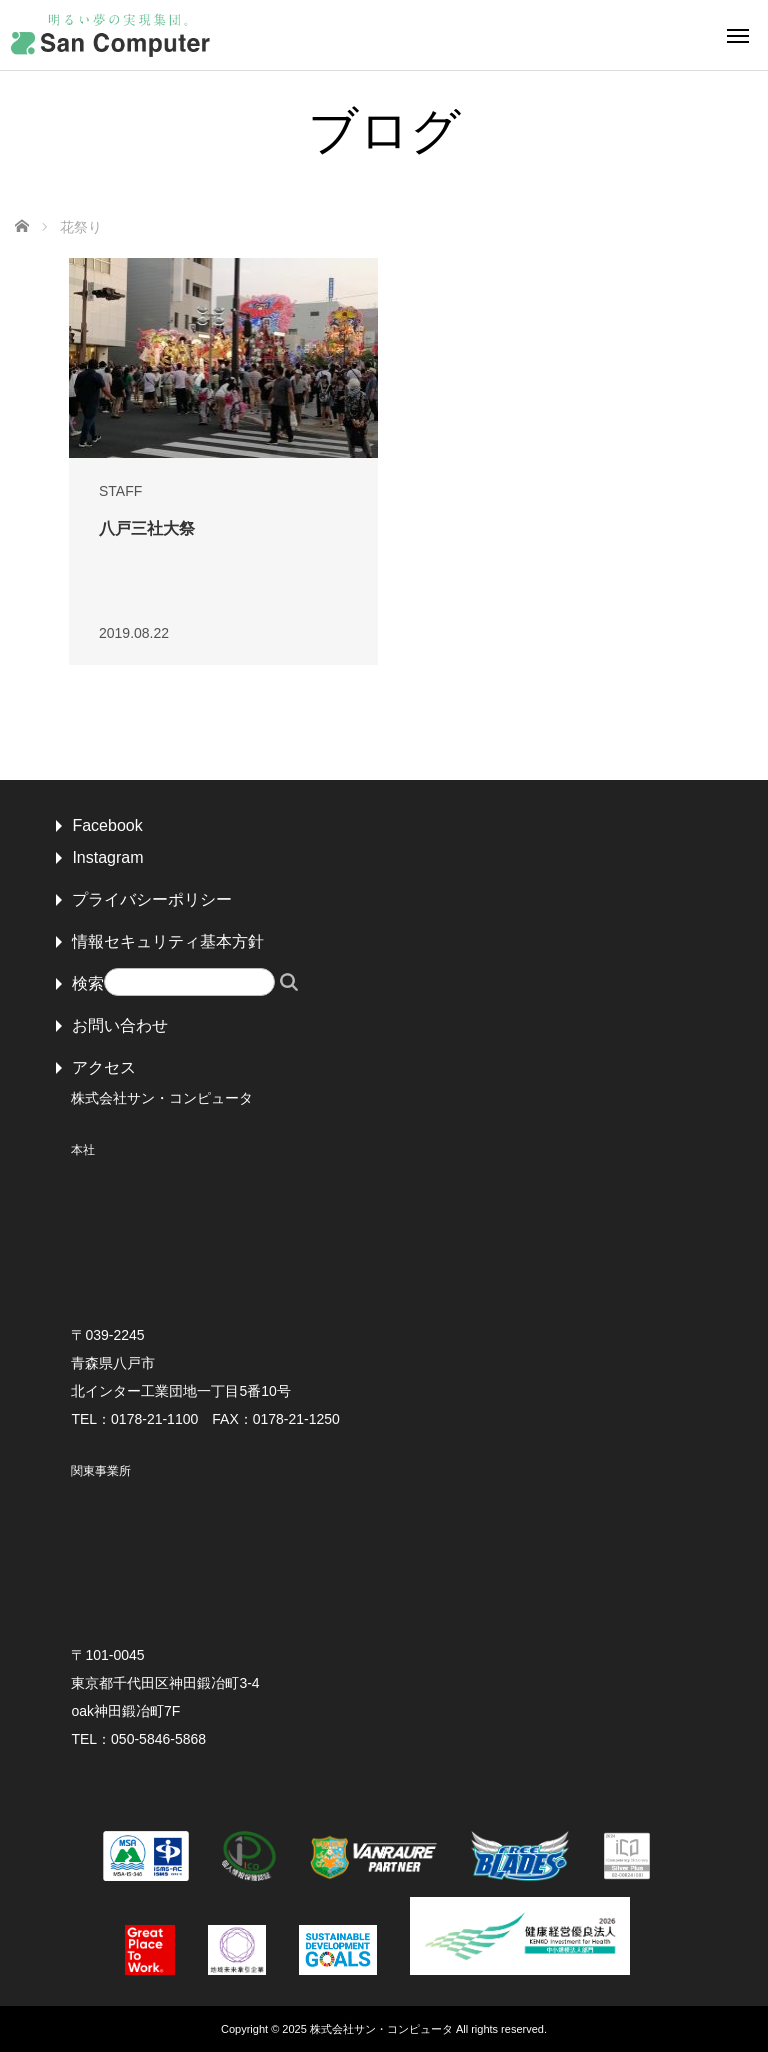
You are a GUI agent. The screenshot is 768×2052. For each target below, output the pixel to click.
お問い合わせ (120, 1025)
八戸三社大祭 (147, 528)
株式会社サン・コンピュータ (381, 2029)
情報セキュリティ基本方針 (168, 941)
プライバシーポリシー (152, 899)
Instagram (107, 857)
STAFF (120, 491)
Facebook (107, 825)
